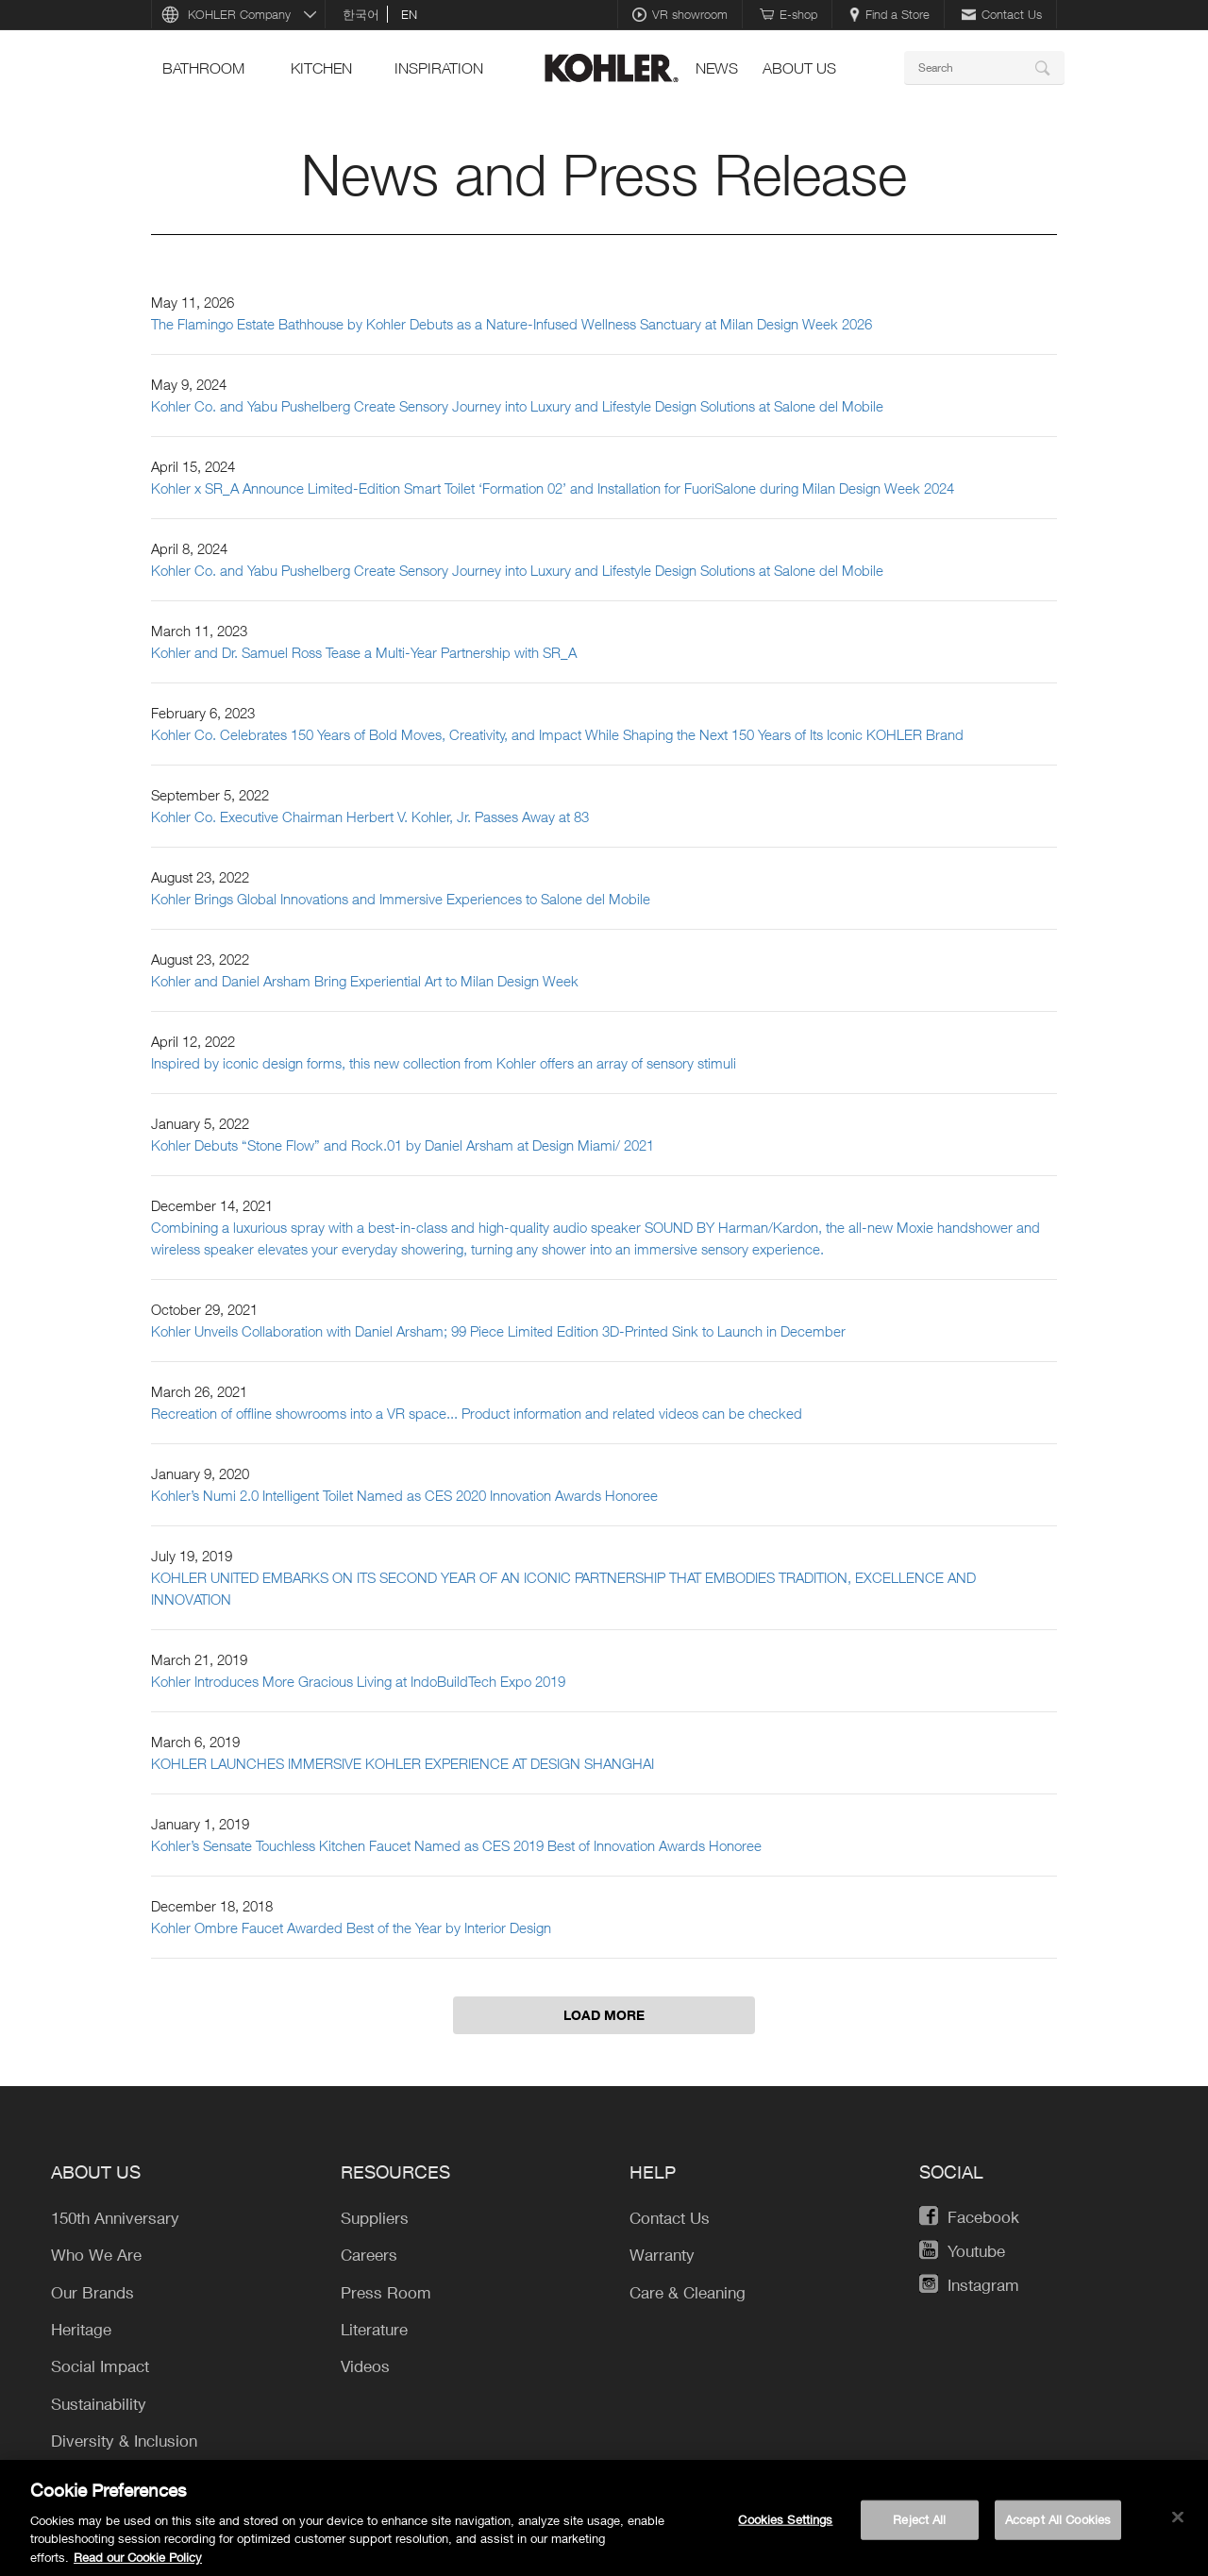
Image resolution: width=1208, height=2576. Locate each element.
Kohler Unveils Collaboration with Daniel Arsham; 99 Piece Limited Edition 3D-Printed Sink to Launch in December (498, 1330)
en (409, 14)
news (717, 67)
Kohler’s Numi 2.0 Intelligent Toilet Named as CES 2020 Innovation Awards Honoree (404, 1495)
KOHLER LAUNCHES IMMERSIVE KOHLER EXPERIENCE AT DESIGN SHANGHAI (402, 1763)
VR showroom (680, 14)
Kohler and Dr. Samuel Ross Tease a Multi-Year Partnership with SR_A (364, 652)
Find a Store (889, 14)
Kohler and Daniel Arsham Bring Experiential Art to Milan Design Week (365, 980)
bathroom (203, 67)
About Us (799, 67)
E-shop (788, 14)
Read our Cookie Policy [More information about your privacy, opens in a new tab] (138, 2564)
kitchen (321, 67)
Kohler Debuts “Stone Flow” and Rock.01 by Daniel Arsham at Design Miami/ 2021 (402, 1144)
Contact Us (1002, 14)
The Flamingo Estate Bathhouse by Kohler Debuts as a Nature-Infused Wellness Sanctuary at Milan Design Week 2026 (511, 323)
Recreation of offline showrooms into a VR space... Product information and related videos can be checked (476, 1413)
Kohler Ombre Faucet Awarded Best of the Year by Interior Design (351, 1927)
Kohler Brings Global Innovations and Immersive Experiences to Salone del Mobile (400, 898)
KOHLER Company (239, 14)
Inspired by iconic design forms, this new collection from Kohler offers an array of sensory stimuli (443, 1062)
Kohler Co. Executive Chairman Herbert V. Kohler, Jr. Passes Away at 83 (370, 816)
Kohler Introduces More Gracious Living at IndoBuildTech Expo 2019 (358, 1681)
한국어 (361, 14)
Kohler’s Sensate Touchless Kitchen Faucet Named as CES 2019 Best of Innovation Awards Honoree (456, 1845)
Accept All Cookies (1058, 2526)
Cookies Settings (785, 2526)
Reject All (919, 2526)
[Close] (1178, 2524)
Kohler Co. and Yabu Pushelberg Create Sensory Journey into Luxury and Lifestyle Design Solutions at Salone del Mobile (517, 405)
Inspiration (438, 67)
